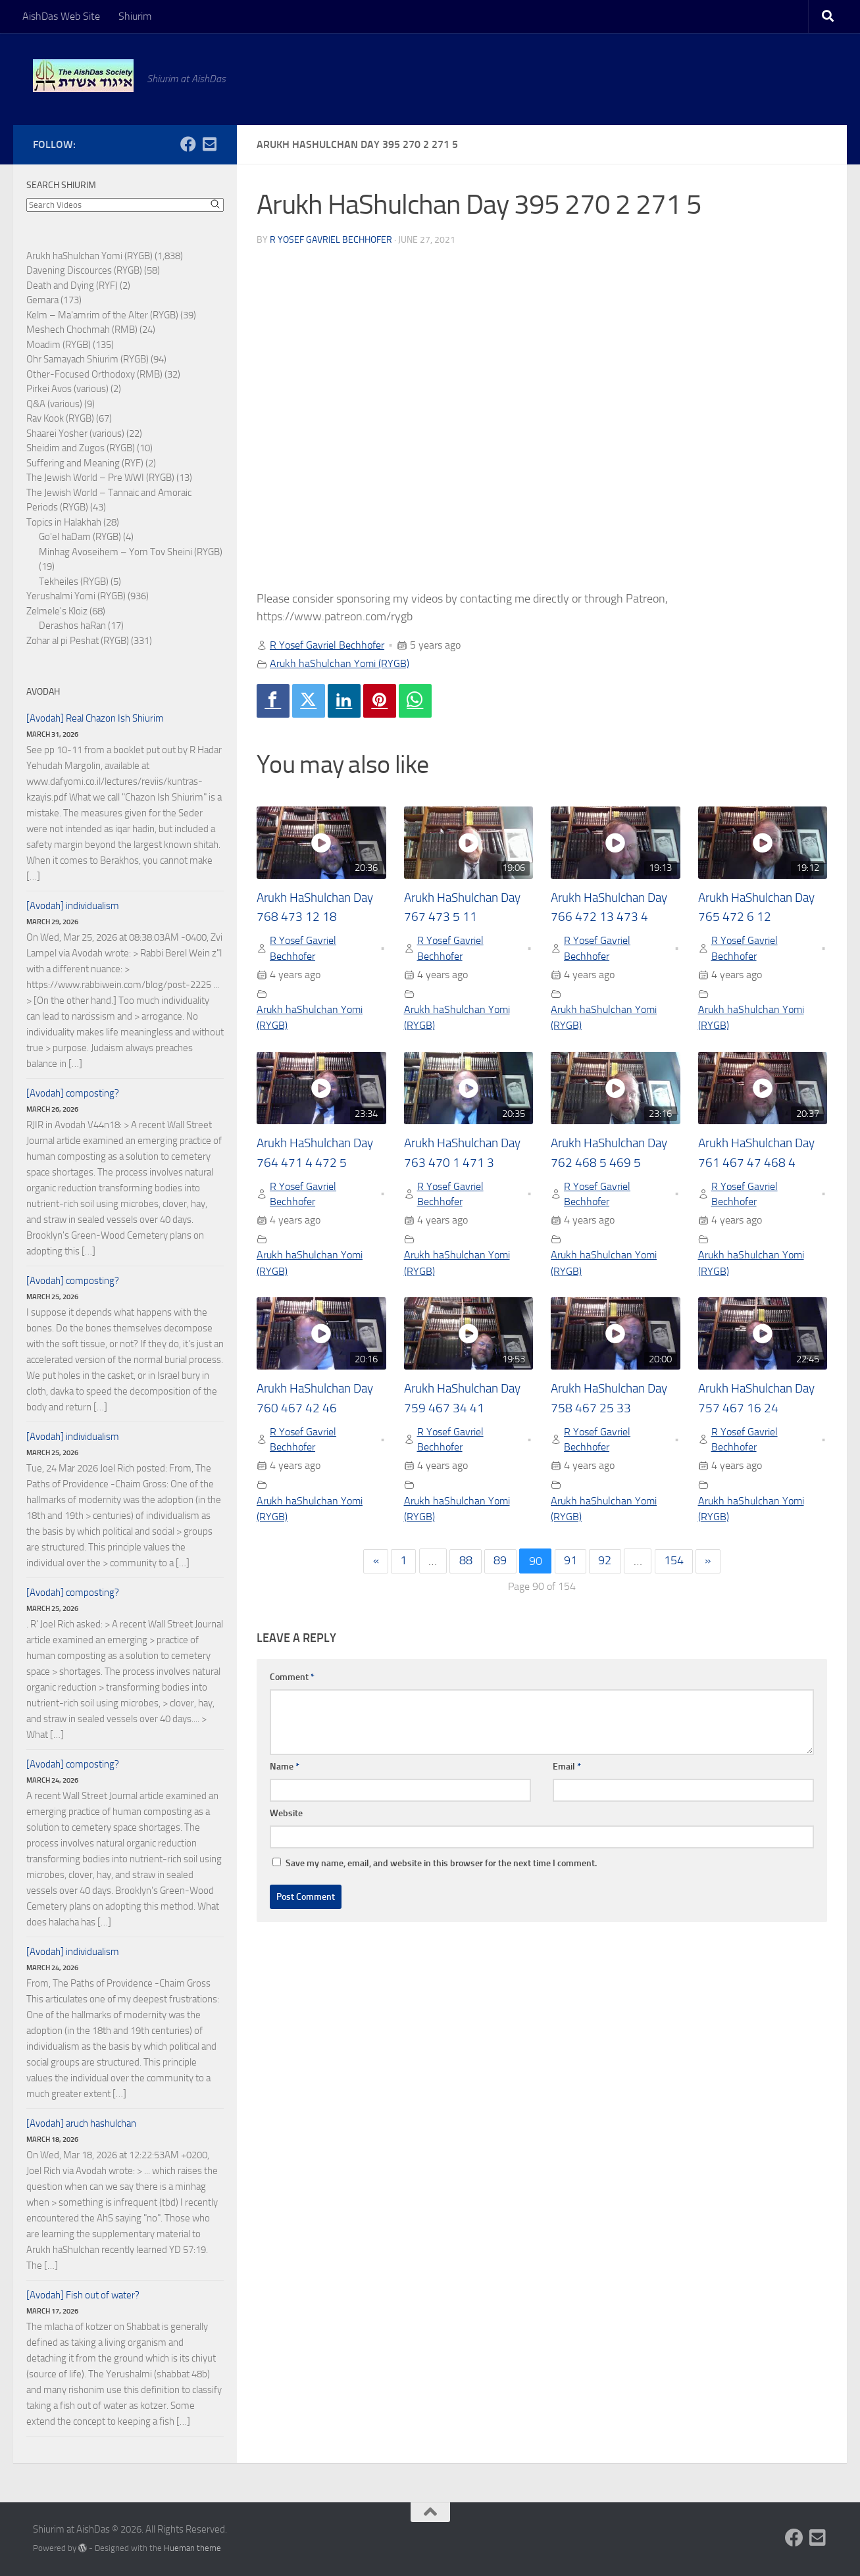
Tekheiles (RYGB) (74, 581)
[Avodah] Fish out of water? (82, 2295)
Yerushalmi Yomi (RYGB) (76, 596)
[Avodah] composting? (72, 1093)
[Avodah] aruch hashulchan (81, 2123)
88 (465, 1563)
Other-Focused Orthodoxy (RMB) (94, 374)
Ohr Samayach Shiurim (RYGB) (87, 359)
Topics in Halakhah (63, 522)
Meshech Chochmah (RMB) (82, 329)
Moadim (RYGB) (58, 345)
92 (606, 1563)
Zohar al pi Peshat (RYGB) (77, 641)
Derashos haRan (72, 626)
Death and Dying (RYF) (72, 285)
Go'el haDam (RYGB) (80, 537)
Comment (292, 1679)
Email (567, 1768)
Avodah (43, 691)
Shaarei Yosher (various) (75, 433)
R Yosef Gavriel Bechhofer (331, 239)
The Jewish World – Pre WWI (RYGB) (100, 477)
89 (500, 1563)
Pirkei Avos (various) (67, 389)
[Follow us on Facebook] (188, 144)
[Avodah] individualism (72, 906)
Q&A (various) (54, 404)
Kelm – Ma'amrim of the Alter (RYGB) (102, 315)
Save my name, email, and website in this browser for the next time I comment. (441, 1865)
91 (570, 1563)
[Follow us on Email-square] (209, 144)
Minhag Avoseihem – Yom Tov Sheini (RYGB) (130, 552)
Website (286, 1815)
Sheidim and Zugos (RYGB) (80, 448)
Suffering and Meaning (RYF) (84, 463)
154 (675, 1563)
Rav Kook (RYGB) (60, 418)
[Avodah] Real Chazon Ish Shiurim (95, 718)
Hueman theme (192, 2548)
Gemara (42, 300)
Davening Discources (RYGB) (84, 270)
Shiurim (134, 16)
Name (284, 1768)
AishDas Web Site (61, 16)
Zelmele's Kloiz (57, 611)
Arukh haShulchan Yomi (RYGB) (339, 663)
